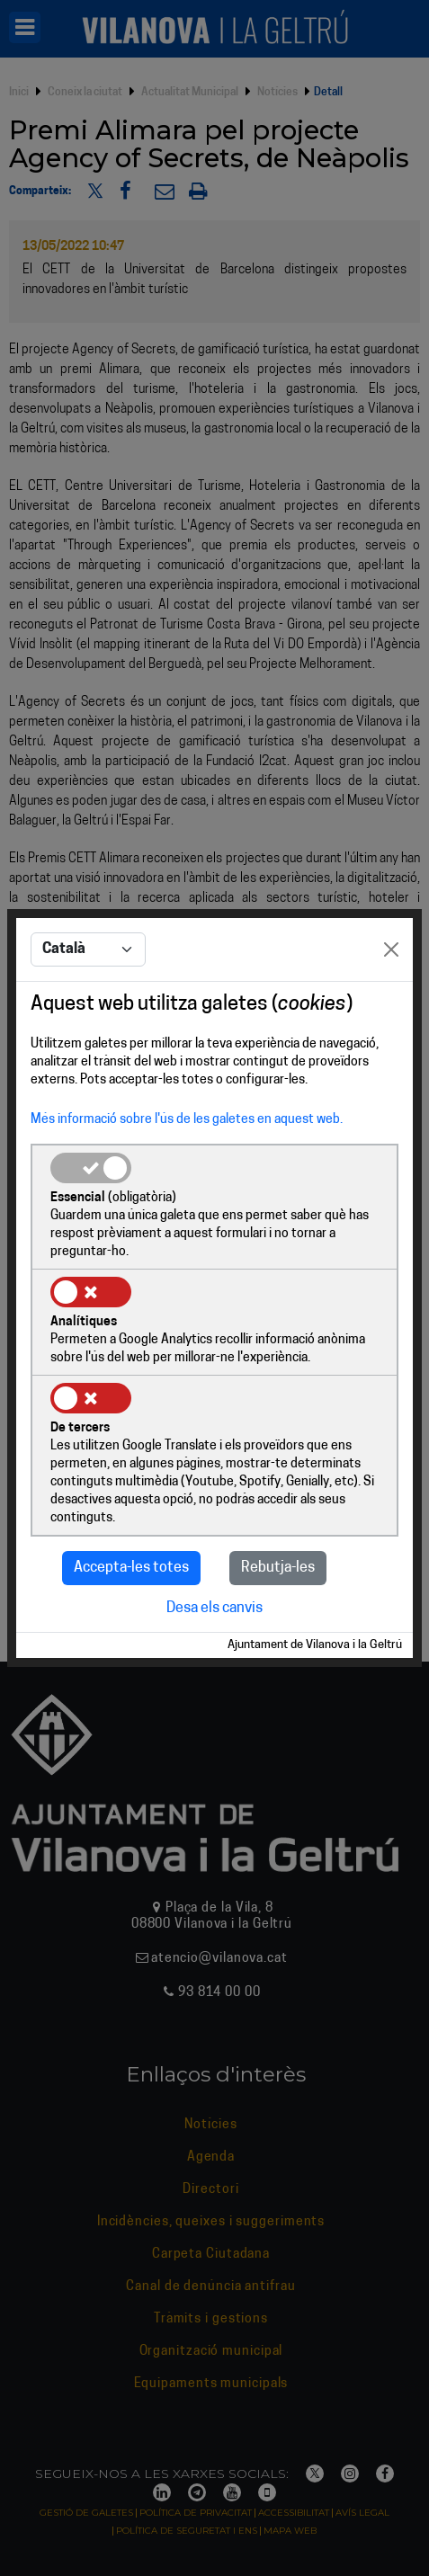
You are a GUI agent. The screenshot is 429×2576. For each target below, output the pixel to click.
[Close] (391, 949)
